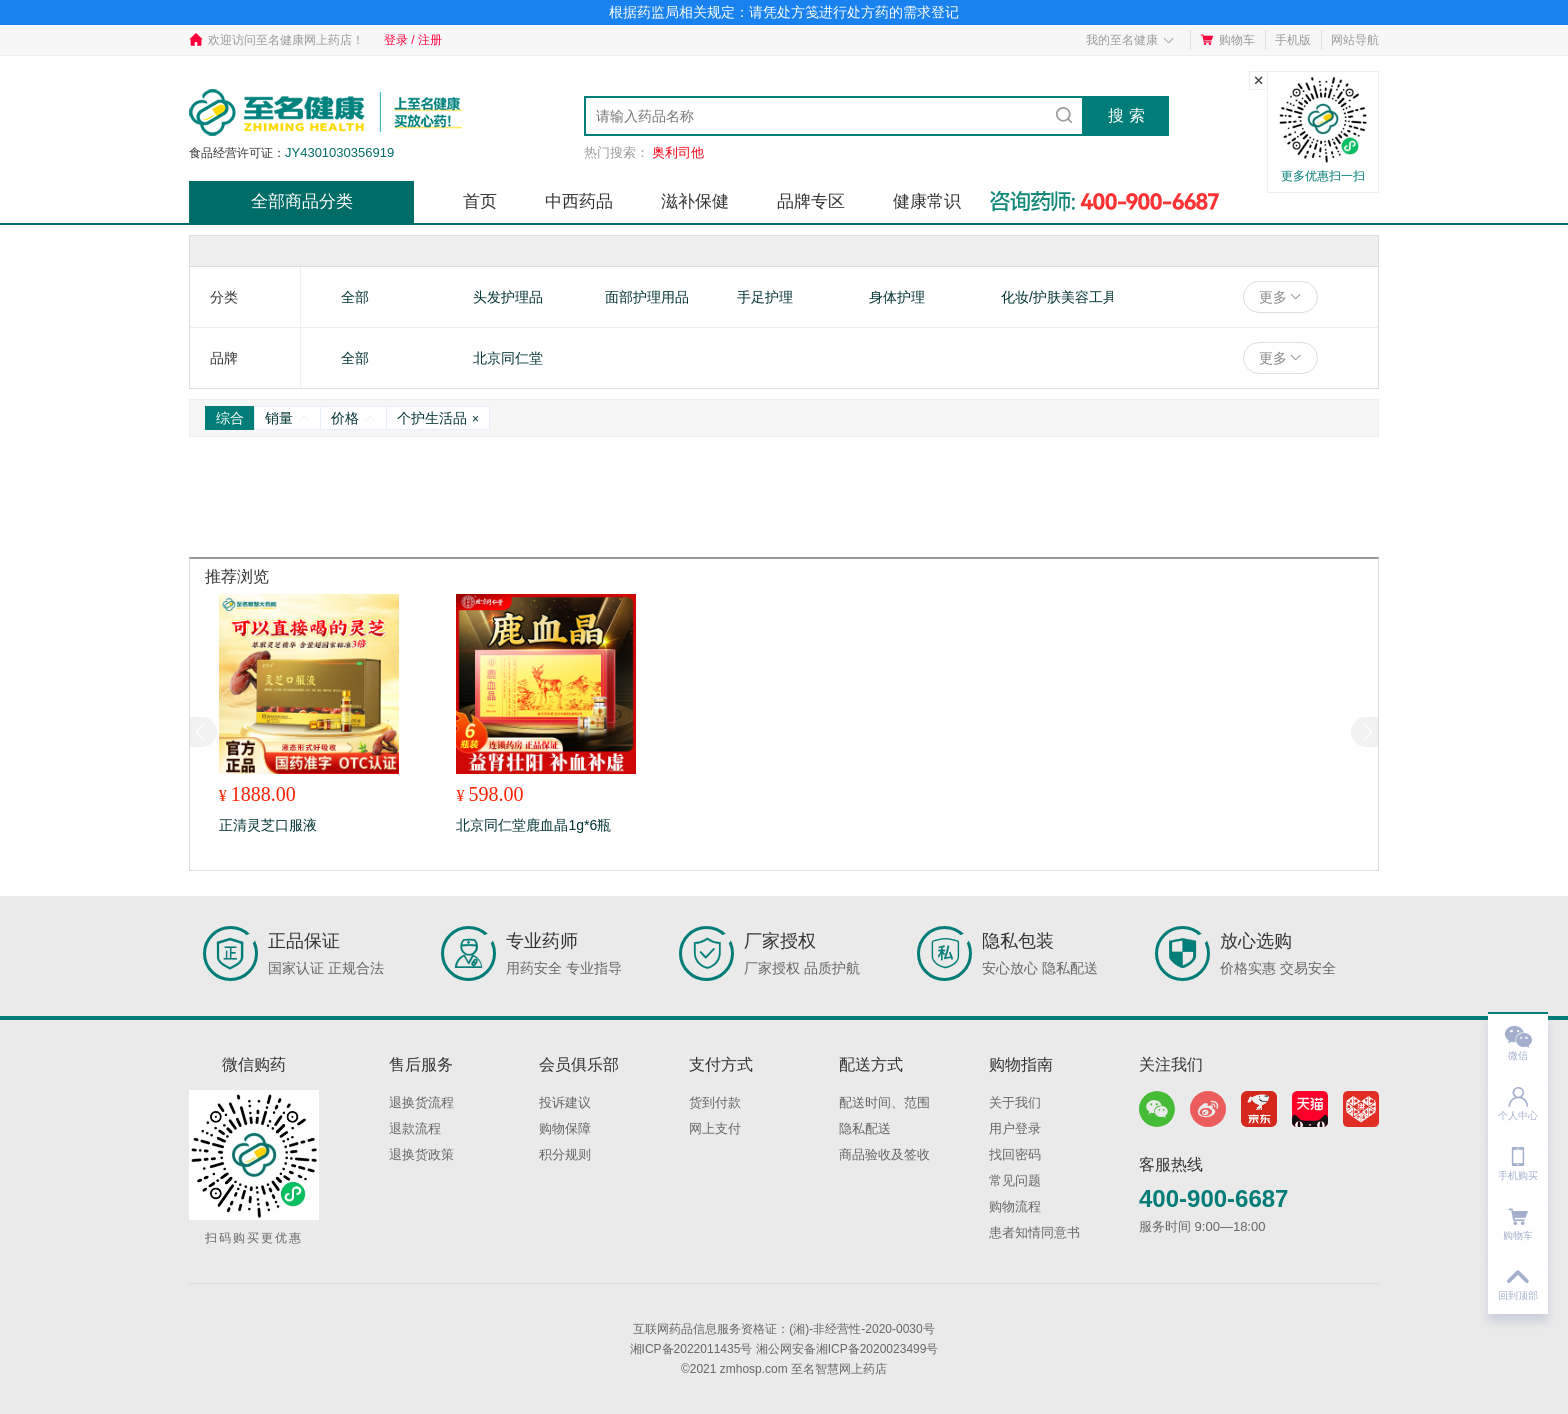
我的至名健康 (1130, 40)
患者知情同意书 (1034, 1232)
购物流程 (1015, 1206)
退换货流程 (421, 1102)
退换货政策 (421, 1154)
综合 (230, 418)
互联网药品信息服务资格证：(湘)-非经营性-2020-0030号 (783, 1329)
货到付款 (715, 1102)
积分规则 (565, 1154)
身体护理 (897, 297)
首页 (480, 201)
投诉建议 (565, 1102)
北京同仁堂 (508, 358)
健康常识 (927, 201)
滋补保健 (695, 201)
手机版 (1293, 40)
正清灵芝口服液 (268, 825)
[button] (1364, 732)
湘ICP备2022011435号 (691, 1349)
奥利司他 (678, 152)
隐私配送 (865, 1128)
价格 (353, 418)
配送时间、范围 (884, 1102)
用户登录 (1015, 1128)
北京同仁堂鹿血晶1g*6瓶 (533, 825)
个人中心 (1518, 1097)
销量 (287, 418)
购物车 (1227, 40)
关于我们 (1015, 1102)
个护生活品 (438, 418)
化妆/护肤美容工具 (1059, 297)
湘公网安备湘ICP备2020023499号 (847, 1349)
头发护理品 (508, 297)
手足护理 (765, 297)
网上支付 (715, 1128)
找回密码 (1015, 1154)
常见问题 (1015, 1180)
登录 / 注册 (413, 40)
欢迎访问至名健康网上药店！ (276, 40)
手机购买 (1518, 1157)
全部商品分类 (302, 201)
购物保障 (565, 1128)
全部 (355, 297)
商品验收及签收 (884, 1154)
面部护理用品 (647, 297)
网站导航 (1355, 40)
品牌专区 (811, 201)
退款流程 (415, 1128)
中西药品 (579, 201)
